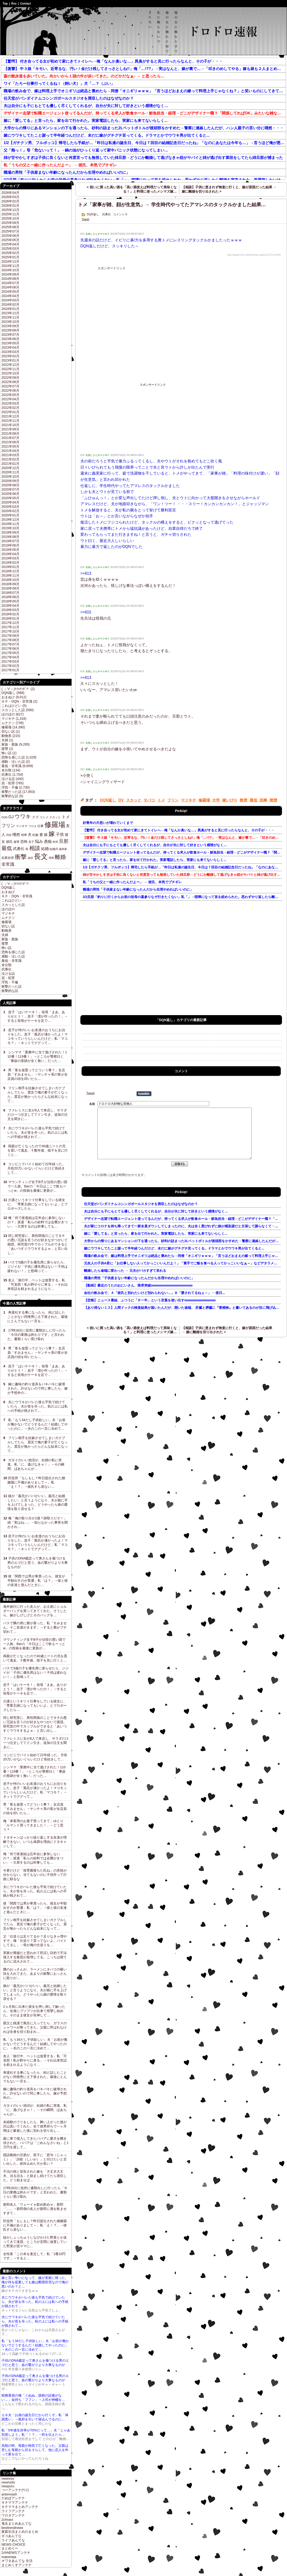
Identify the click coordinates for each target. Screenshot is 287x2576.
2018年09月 (10, 584)
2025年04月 (10, 244)
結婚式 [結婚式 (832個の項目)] (54, 849)
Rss (14, 3)
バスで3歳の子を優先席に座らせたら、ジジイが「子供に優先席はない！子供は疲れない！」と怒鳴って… (37, 1266)
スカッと (133, 800)
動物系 (6, 736)
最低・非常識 (11, 766)
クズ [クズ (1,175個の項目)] (35, 817)
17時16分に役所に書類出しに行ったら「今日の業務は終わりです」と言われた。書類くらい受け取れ (36, 1334)
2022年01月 (10, 412)
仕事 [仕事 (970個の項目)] (40, 826)
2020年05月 (10, 498)
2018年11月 (10, 575)
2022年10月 (10, 373)
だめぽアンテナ (13, 2498)
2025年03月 (10, 248)
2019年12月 (10, 519)
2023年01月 (10, 360)
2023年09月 (10, 326)
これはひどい (11, 706)
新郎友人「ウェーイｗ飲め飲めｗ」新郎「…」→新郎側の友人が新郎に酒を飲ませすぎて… (35, 2209)
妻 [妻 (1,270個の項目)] (41, 835)
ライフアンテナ (13, 2511)
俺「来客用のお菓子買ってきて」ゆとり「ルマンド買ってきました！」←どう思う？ (33, 1825)
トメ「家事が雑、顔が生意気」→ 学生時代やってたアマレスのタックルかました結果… (172, 204)
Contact (25, 3)
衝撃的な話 (9, 796)
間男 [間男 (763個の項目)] (51, 857)
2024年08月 (10, 279)
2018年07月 (10, 593)
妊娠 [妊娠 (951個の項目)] (35, 835)
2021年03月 (10, 455)
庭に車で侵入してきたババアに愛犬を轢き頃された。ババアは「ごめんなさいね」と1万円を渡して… (36, 2143)
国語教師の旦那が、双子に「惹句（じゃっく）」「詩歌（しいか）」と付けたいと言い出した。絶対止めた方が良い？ (35, 2159)
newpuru (7, 2486)
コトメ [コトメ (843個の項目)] (44, 817)
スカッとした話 (13, 710)
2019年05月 (10, 550)
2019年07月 (10, 541)
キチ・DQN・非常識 (16, 701)
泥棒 (263, 800)
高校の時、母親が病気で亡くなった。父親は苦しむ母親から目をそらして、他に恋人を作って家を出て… (34, 2450)
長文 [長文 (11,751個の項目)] (41, 856)
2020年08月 (10, 485)
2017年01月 (10, 670)
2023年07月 (10, 334)
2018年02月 (10, 614)
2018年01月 (10, 618)
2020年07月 (10, 489)
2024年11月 (10, 266)
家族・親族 (9, 744)
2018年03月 (10, 610)
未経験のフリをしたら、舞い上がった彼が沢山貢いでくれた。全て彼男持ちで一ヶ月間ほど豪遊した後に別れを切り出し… (35, 2126)
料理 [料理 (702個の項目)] (55, 841)
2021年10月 (10, 425)
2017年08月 (10, 640)
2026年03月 (10, 197)
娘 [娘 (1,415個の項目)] (46, 835)
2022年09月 (10, 377)
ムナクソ (8, 723)
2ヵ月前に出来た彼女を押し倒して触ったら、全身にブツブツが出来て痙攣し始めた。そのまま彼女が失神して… (34, 2011)
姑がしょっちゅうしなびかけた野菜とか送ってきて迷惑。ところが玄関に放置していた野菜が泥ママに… (35, 2241)
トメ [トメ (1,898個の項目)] (66, 816)
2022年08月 (10, 382)
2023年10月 (10, 322)
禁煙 (273, 800)
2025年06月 (10, 236)
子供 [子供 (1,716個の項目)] (60, 834)
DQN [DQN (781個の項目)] (4, 817)
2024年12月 (10, 261)
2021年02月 (10, 459)
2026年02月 (10, 201)
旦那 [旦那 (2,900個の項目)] (63, 841)
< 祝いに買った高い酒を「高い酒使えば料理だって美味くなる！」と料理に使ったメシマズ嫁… (132, 189)
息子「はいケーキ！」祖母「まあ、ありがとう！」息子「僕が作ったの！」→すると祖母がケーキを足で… (37, 1016)
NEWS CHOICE (13, 2544)
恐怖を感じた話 (13, 757)
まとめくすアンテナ (16, 2565)
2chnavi (7, 2520)
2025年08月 (10, 227)
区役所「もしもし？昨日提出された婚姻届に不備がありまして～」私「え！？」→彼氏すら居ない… (36, 1482)
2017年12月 (10, 623)
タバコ (149, 800)
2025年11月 (10, 214)
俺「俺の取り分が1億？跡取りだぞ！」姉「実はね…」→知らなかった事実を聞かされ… (37, 1522)
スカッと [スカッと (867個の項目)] (55, 817)
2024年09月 (10, 274)
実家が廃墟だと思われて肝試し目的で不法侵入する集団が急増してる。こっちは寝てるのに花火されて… (35, 1957)
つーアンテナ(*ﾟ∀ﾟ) (15, 2490)
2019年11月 (10, 524)
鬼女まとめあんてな (16, 2523)
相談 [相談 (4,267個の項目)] (34, 848)
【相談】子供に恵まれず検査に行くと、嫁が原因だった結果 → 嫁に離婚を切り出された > (229, 189)
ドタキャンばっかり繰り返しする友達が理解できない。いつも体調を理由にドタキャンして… (35, 1841)
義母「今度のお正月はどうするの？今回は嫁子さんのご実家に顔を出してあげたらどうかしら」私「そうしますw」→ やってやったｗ (176, 1057)
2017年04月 (10, 657)
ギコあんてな (11, 2536)
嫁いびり (229, 800)
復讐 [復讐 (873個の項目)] (16, 842)
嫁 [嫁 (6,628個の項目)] (52, 833)
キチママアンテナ (14, 2502)
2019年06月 (10, 545)
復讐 (4, 749)
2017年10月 (10, 631)
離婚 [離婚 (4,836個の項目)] (60, 857)
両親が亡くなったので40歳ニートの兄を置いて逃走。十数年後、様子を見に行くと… (37, 1150)
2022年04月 (10, 399)
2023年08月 (10, 330)
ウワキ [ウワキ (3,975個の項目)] (23, 816)
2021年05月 (10, 446)
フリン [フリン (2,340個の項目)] (8, 825)
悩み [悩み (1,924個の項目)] (39, 841)
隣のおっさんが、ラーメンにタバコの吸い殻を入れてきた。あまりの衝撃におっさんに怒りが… (35, 1973)
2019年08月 (10, 537)
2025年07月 (10, 231)
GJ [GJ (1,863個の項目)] (11, 816)
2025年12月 (10, 210)
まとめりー (9, 2548)
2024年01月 (10, 309)
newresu (7, 2478)
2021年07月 (10, 438)
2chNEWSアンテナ (15, 2552)
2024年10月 (10, 270)
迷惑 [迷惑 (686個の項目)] (30, 857)
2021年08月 (10, 433)
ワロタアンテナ (13, 2515)
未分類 (6, 770)
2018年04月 (10, 605)
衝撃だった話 (11, 792)
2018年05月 (10, 601)
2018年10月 (10, 580)
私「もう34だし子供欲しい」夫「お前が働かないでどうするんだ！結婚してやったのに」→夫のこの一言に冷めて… (37, 1424)
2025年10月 (10, 218)
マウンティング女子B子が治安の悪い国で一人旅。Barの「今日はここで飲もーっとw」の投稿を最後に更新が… (37, 1186)
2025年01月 (10, 257)
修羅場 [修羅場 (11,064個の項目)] (54, 824)
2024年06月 (10, 287)
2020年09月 (10, 481)
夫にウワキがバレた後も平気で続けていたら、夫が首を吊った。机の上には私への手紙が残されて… (37, 1132)
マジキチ (8, 718)
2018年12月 (10, 571)
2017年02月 (10, 666)
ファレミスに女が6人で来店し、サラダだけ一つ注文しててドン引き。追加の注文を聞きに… (37, 1114)
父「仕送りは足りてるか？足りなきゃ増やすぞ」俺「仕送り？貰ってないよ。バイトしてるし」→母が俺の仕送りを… (35, 1940)
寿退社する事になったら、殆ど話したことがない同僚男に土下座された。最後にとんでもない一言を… (37, 1316)
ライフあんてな (13, 2540)
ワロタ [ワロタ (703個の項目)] (32, 826)
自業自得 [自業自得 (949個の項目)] (7, 858)
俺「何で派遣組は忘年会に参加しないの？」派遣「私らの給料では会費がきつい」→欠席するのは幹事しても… (37, 1222)
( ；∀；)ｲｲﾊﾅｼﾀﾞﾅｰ (15, 689)
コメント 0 (120, 214)
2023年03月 (10, 352)
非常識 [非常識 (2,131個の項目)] (7, 864)
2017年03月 (10, 661)
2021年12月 (10, 416)
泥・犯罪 (8, 783)
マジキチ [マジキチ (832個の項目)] (22, 826)
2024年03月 (10, 300)
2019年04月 (10, 554)
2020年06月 (10, 494)
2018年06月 (10, 597)
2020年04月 (10, 502)
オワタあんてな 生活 (17, 2561)
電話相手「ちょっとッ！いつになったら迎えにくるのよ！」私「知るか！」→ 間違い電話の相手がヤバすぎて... (160, 1030)
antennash (9, 2494)
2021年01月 (10, 463)
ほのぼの (8, 714)
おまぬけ (8, 697)
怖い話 (6, 753)
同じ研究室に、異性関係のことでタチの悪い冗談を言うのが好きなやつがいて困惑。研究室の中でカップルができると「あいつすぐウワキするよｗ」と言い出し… (37, 1244)
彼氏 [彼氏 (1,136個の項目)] (9, 842)
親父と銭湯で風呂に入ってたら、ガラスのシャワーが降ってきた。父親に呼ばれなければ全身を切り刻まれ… (35, 2027)
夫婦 (4, 740)
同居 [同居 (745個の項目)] (8, 834)
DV (121, 800)
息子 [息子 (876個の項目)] (31, 842)
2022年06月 (10, 390)
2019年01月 (10, 567)
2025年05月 (10, 240)
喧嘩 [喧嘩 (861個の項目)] (24, 835)
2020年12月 (10, 468)
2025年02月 (10, 253)
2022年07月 (10, 386)
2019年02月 (10, 562)
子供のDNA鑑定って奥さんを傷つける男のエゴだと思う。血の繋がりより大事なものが (37, 1562)
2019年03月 (10, 558)
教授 (243, 800)
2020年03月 (10, 507)
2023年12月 (10, 313)
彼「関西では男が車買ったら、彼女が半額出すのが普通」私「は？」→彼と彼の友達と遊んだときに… (37, 1580)
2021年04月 (10, 451)
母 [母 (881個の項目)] (26, 849)
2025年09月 (10, 223)
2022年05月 (10, 395)
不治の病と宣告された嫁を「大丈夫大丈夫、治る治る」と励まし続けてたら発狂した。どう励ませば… (35, 2176)
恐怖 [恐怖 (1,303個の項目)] (24, 842)
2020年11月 (10, 472)
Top (5, 3)
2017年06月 (10, 648)
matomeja (8, 2557)
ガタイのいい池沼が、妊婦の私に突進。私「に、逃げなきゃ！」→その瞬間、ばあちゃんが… (35, 1464)
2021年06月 (10, 442)
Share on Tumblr (144, 1093)
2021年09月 (10, 429)
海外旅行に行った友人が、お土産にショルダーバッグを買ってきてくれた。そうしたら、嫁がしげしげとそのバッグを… (35, 1611)
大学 (216, 800)
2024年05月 (10, 291)
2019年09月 (10, 532)
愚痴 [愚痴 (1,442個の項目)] (48, 841)
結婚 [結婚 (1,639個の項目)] (45, 848)
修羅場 (6, 727)
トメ (161, 800)
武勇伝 (6, 774)
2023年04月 (10, 347)
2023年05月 (10, 343)
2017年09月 (10, 636)
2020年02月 (10, 511)
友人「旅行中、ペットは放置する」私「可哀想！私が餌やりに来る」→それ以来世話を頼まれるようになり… (37, 1284)
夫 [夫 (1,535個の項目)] (30, 835)
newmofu (8, 2482)
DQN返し (8, 693)
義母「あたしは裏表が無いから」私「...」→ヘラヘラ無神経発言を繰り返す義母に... (141, 1043)
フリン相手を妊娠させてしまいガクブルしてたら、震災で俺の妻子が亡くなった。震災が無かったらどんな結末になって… (35, 1924)
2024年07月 (10, 283)
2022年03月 (10, 403)
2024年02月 (10, 304)
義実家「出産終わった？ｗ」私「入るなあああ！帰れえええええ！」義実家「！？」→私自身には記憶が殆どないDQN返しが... (171, 1037)
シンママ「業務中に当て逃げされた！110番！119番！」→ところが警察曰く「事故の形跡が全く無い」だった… (37, 1056)
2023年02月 (10, 356)
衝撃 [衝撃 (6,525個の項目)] (21, 856)
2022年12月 (10, 365)
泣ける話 (8, 779)
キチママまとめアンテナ (19, 2507)
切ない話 (8, 731)
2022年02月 (10, 408)
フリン (173, 800)
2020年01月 (10, 515)
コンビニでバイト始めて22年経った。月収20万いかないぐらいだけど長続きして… (36, 1168)
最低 (253, 800)
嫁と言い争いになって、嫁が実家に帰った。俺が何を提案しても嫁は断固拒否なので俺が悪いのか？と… (34, 2282)
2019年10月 (10, 528)
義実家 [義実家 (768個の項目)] (63, 849)
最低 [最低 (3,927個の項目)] (6, 848)
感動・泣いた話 (13, 761)
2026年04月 (10, 193)
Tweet (85, 219)
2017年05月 (10, 653)
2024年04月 (10, 296)
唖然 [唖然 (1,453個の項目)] (16, 835)
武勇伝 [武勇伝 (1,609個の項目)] (18, 848)
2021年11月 (10, 420)
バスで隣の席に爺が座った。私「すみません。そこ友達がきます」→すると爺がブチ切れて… (35, 1627)
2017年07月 (10, 644)
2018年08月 (10, 588)
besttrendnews (12, 2528)
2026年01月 (10, 205)
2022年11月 (10, 369)
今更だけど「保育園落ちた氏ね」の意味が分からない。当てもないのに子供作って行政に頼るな (35, 1874)
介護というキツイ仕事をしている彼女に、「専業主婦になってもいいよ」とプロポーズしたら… (37, 1204)
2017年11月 (10, 627)
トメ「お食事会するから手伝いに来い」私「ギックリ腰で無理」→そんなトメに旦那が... (144, 1050)
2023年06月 (10, 339)
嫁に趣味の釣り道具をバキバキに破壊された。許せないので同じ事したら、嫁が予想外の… (37, 1388)
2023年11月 (10, 317)
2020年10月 (10, 476)
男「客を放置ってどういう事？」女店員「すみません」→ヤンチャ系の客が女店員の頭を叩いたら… (37, 1074)
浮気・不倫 (9, 787)
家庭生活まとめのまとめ (19, 2531)
